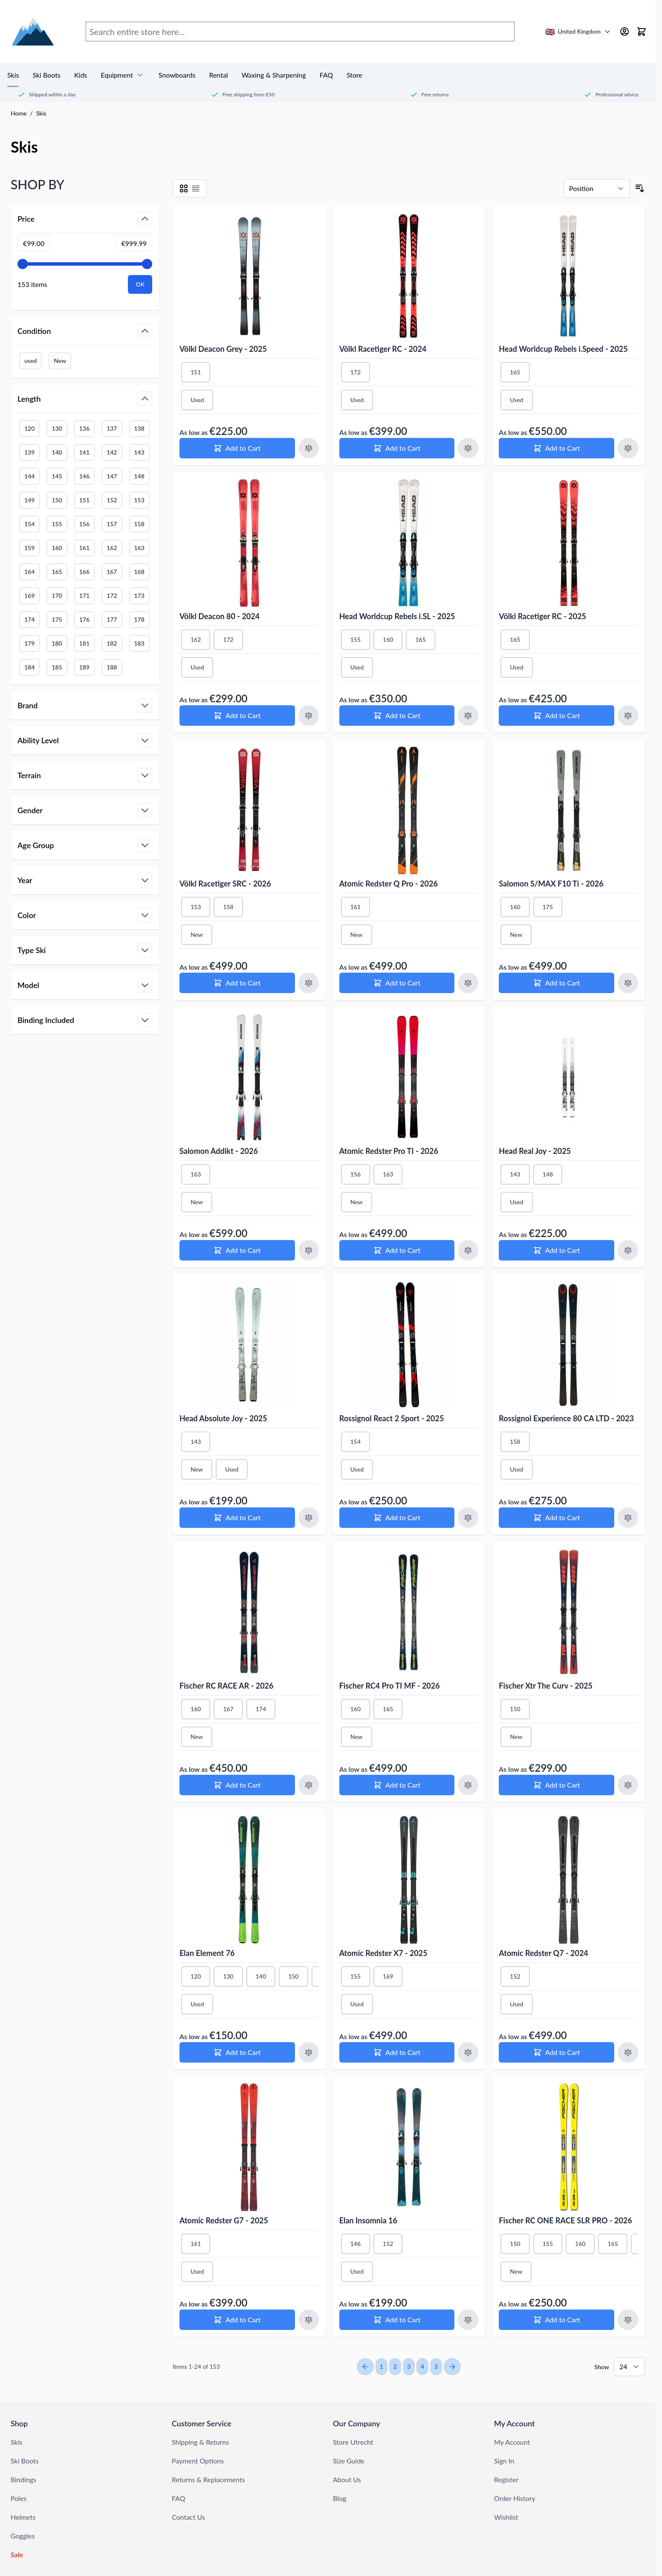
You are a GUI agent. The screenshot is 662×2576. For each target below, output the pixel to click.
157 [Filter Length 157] (112, 523)
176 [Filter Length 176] (84, 619)
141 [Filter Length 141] (84, 452)
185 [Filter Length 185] (57, 667)
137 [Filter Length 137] (112, 428)
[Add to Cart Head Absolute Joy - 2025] (237, 1517)
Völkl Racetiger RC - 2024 (383, 349)
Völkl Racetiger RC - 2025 (542, 616)
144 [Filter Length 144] (29, 476)
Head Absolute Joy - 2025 (223, 1418)
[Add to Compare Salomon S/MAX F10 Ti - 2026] (628, 983)
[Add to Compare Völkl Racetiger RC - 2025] (628, 715)
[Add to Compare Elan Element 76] (308, 2052)
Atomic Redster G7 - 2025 (223, 2220)
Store (354, 75)
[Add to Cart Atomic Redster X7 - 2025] (397, 2052)
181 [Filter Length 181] (84, 643)
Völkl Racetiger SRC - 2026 (225, 883)
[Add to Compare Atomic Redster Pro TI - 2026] (468, 1250)
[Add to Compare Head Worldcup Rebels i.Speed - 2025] (628, 448)
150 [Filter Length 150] (57, 500)
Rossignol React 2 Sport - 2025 (391, 1418)
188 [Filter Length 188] (112, 667)
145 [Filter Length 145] (57, 476)
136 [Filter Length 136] (84, 428)
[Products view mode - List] (196, 188)
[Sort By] (597, 188)
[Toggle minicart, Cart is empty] (641, 31)
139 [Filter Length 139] (29, 452)
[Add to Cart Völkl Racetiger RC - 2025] (556, 715)
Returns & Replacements (208, 2479)
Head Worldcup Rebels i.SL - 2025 (397, 616)
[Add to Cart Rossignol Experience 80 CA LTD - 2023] (556, 1517)
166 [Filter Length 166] (84, 571)
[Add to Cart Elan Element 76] (237, 2052)
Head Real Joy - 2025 (535, 1151)
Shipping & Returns (200, 2442)
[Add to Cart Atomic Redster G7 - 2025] (237, 2319)
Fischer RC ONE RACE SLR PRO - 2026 (565, 2220)
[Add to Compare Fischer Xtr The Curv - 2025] (628, 1785)
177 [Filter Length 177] (112, 619)
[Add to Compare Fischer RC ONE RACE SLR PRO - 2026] (628, 2319)
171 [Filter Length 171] (84, 595)
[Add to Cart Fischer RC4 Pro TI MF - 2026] (397, 1785)
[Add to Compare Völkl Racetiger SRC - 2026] (308, 983)
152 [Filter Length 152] (112, 500)
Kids (80, 75)
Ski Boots (46, 75)
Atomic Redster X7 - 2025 (383, 1953)
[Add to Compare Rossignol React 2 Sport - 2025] (468, 1517)
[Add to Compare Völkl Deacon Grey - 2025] (308, 448)
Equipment (123, 75)
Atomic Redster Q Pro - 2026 (388, 883)
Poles (18, 2498)
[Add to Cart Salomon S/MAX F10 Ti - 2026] (556, 983)
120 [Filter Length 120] (29, 428)
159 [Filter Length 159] (29, 547)
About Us (347, 2479)
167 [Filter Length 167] (112, 571)
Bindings (23, 2479)
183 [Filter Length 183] (139, 643)
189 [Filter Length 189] (84, 667)
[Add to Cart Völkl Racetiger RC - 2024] (397, 448)
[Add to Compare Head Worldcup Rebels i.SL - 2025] (468, 715)
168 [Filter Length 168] (139, 571)
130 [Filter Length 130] (57, 428)
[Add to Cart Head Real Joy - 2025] (556, 1250)
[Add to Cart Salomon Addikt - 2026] (237, 1250)
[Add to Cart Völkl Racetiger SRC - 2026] (237, 983)
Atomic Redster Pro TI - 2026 (388, 1151)
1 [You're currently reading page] (381, 2366)
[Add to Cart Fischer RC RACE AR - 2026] (237, 1785)
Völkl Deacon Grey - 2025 (223, 349)
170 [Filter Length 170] (57, 595)
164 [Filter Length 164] (29, 571)
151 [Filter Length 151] (84, 500)
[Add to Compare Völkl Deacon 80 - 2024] (308, 715)
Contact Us (188, 2517)
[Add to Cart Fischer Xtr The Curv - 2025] (556, 1785)
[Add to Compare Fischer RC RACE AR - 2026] (308, 1785)
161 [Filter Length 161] (84, 547)
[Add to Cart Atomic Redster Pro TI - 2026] (397, 1250)
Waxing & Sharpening (274, 75)
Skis (13, 75)
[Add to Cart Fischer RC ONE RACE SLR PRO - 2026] (556, 2319)
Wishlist (506, 2517)
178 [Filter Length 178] (139, 619)
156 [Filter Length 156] (84, 523)
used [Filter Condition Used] (30, 360)
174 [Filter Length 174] (29, 619)
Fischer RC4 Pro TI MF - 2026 (389, 1685)
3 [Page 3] (408, 2366)
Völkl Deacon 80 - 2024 (219, 616)
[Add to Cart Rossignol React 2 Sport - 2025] (397, 1517)
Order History (514, 2498)
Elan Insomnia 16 (368, 2220)
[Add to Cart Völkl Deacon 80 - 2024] (237, 715)
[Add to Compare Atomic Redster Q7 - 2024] (628, 2052)
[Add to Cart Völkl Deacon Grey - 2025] (237, 448)
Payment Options (198, 2461)
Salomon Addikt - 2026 (218, 1151)
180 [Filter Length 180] (57, 643)
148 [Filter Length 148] (139, 476)
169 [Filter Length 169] (29, 595)
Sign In (504, 2461)
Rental (218, 75)
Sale (17, 2554)
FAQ (326, 75)
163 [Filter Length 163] (139, 547)
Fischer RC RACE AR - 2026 (226, 1685)
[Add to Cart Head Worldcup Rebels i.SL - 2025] (397, 715)
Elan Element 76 (207, 1953)
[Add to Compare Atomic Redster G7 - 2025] (308, 2319)
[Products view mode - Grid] (184, 188)
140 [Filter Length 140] (57, 452)
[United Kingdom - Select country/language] (578, 31)
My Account (512, 2442)
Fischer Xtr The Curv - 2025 (546, 1685)
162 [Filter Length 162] (112, 547)
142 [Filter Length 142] (112, 452)
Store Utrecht (353, 2442)
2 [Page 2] (395, 2366)
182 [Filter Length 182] (112, 643)
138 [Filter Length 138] (139, 428)
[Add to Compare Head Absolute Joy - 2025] (308, 1517)
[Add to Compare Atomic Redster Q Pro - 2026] (468, 983)
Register (506, 2479)
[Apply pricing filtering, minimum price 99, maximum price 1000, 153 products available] (140, 284)
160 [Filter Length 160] (57, 547)
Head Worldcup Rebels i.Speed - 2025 (563, 349)
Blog (339, 2498)
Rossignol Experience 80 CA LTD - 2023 (566, 1418)
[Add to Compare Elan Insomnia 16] (468, 2319)
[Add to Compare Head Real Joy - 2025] (628, 1250)
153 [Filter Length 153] (139, 500)
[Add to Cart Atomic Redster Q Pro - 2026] (397, 983)
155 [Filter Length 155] (57, 523)
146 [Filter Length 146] (84, 476)
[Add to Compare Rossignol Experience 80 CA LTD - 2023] (628, 1517)
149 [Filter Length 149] (29, 500)
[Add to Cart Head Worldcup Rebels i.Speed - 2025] (556, 448)
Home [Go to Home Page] (18, 113)
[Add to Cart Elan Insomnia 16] (397, 2319)
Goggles (23, 2536)
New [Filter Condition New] (60, 360)
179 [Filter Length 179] (29, 643)
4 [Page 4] (422, 2366)
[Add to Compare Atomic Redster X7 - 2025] (468, 2052)
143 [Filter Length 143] (139, 452)
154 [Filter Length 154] (29, 523)
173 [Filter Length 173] (139, 595)
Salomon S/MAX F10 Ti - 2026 (551, 883)
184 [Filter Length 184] (29, 667)
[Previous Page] (365, 2366)
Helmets (23, 2517)
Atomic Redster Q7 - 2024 (543, 1953)
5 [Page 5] (436, 2366)
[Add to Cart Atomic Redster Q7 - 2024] (556, 2052)
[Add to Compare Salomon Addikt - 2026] (308, 1250)
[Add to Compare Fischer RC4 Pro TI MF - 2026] (468, 1785)
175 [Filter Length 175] (57, 619)
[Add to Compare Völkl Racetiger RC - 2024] (468, 448)
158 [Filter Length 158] (139, 523)
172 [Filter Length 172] (112, 595)
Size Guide (348, 2461)
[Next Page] (452, 2366)
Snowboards (177, 75)
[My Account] (624, 31)
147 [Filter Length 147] (112, 476)
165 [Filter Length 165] (57, 571)
